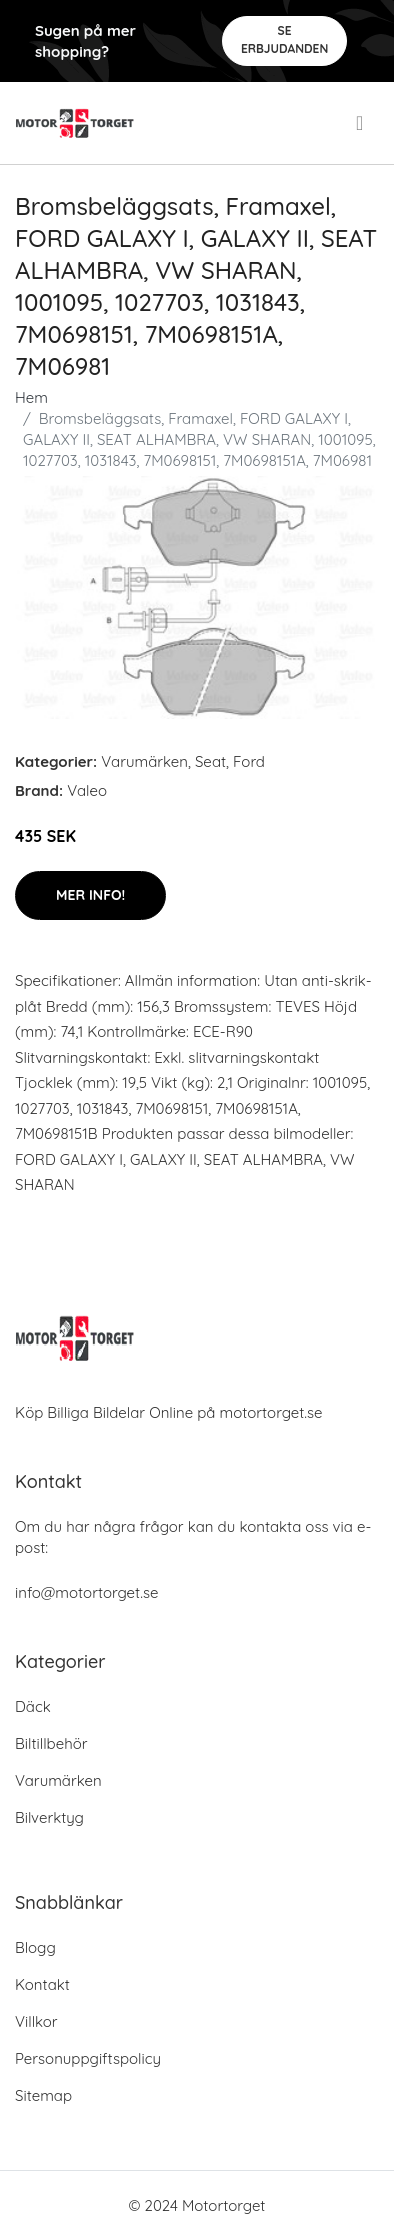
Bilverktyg (49, 1817)
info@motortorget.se (86, 1592)
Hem (31, 397)
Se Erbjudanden (284, 39)
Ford (249, 761)
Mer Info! (90, 895)
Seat (210, 761)
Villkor (36, 2021)
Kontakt (42, 1984)
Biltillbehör (51, 1743)
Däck (33, 1706)
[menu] (361, 123)
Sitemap (43, 2095)
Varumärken (144, 761)
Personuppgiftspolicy (88, 2058)
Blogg (35, 1947)
